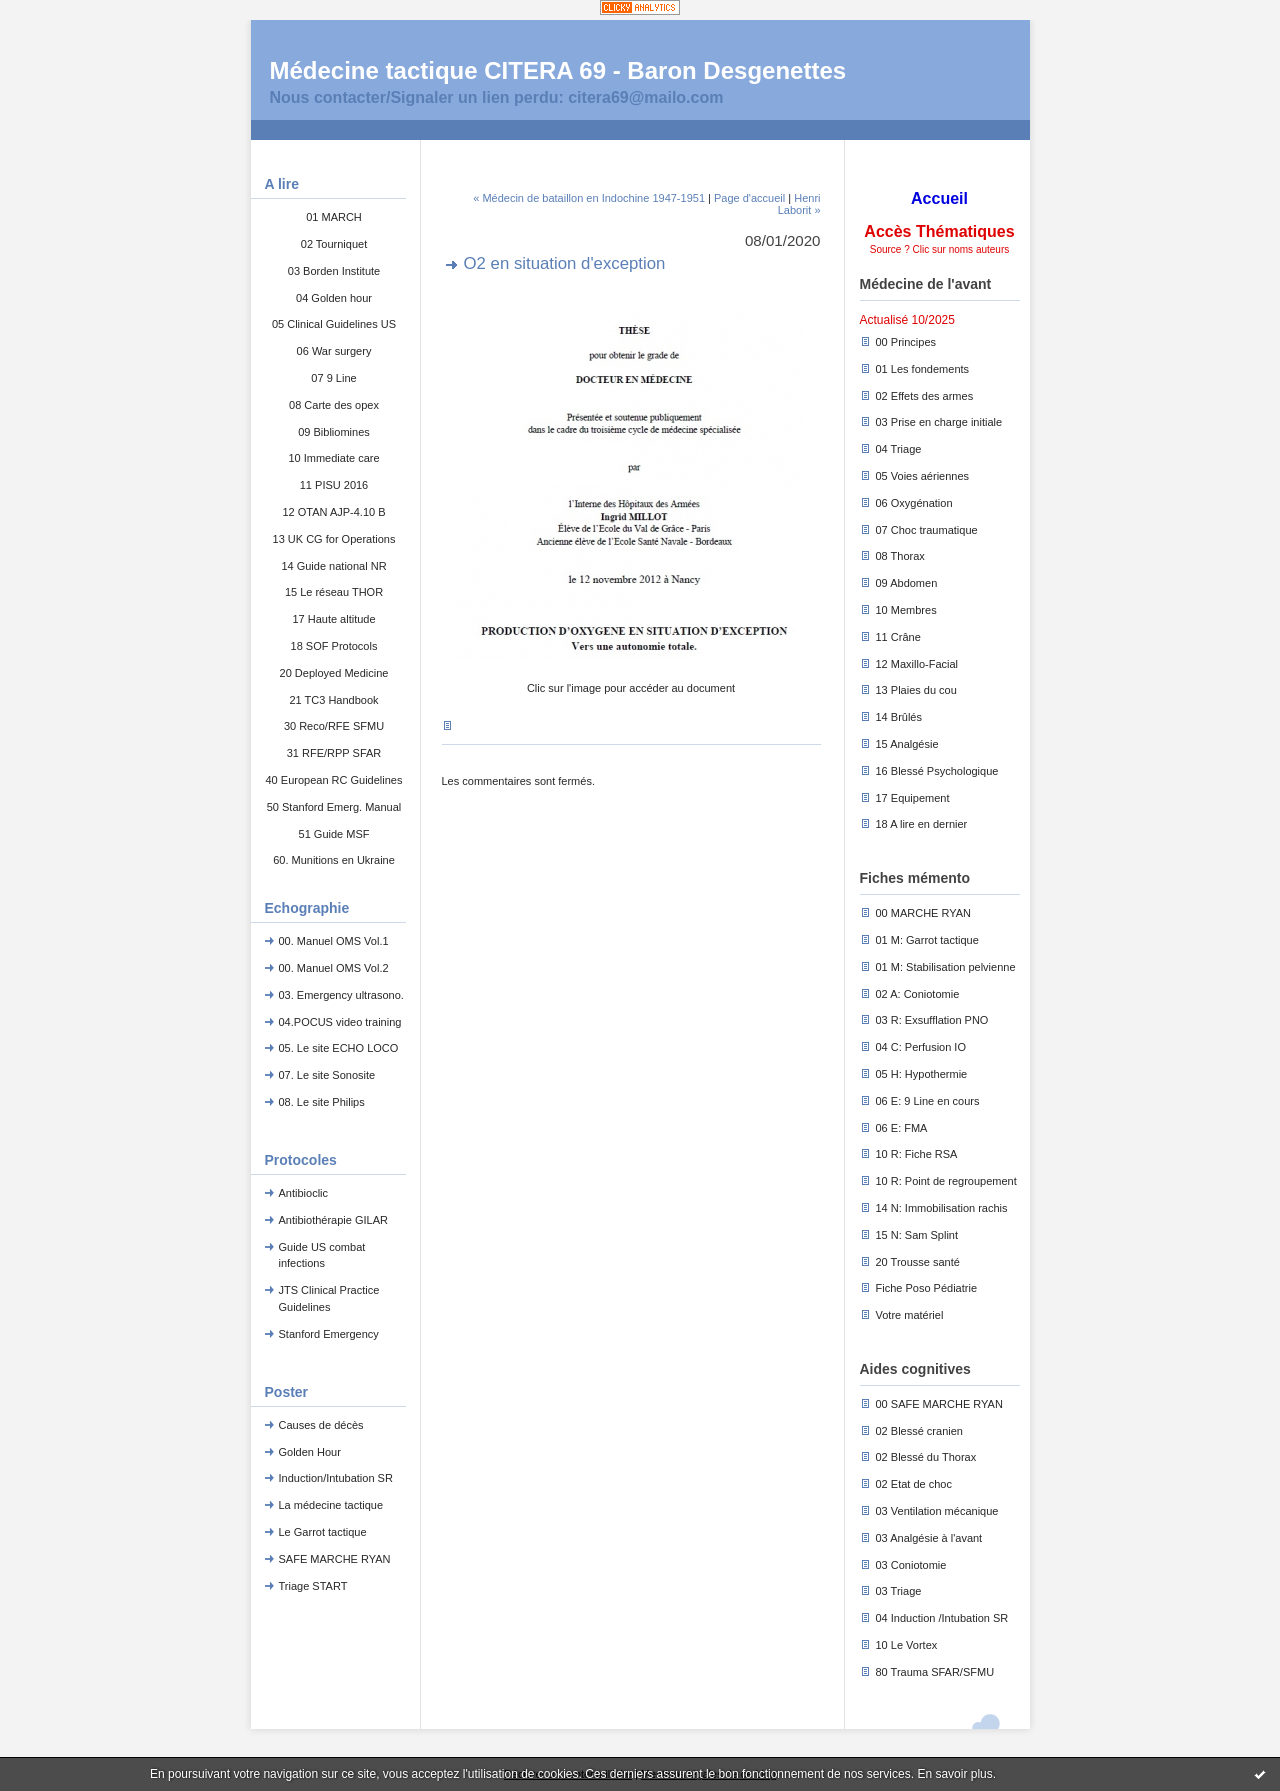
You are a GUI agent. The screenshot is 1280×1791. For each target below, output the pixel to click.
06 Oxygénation (914, 503)
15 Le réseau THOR (334, 592)
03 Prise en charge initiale (939, 422)
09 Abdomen (907, 583)
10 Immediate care (333, 458)
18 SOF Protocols (334, 646)
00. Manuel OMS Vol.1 (334, 941)
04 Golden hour (334, 298)
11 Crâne (898, 637)
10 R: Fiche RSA (917, 1154)
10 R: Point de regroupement (946, 1181)
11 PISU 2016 (334, 485)
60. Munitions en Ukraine (334, 860)
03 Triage (899, 1591)
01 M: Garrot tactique (927, 940)
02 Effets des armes (925, 396)
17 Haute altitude (333, 619)
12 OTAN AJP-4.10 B (333, 512)
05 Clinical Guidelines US (334, 324)
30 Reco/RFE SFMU (334, 726)
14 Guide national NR (333, 566)
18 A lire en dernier (922, 824)
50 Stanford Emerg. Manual (334, 807)
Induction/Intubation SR (336, 1478)
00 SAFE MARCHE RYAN (939, 1404)
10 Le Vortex (907, 1645)
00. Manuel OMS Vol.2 (334, 968)
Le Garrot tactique (323, 1532)
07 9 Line (333, 378)
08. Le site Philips (322, 1102)
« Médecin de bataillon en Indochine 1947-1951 (589, 198)
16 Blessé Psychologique (937, 771)
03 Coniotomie (911, 1565)
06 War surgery (334, 351)
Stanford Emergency (329, 1334)
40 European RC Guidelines (334, 780)
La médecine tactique (331, 1505)
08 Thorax (900, 556)
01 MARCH (334, 217)
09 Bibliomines (334, 432)
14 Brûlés (899, 717)
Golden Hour (310, 1452)
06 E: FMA (902, 1128)
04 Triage (899, 449)
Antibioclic (304, 1193)
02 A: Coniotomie (918, 994)
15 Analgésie (907, 744)
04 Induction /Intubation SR (942, 1618)
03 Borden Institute (334, 271)
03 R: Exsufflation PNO (932, 1020)
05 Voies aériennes (923, 476)
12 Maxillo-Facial (917, 664)
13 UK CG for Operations (334, 539)
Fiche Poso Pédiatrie (927, 1288)
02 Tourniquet (334, 244)
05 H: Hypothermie (922, 1074)
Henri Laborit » (799, 204)
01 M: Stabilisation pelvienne (946, 967)
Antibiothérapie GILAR (333, 1220)
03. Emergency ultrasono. (341, 995)
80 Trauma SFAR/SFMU (935, 1672)
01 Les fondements (923, 369)
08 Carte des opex (334, 405)
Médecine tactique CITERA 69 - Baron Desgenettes (558, 70)
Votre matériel (910, 1315)
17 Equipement (913, 798)
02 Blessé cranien (919, 1431)
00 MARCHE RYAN (924, 913)
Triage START (313, 1586)
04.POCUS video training (340, 1022)
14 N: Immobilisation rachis (942, 1208)
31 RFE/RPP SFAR (334, 753)
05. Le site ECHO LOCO (339, 1048)
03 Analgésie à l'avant (929, 1538)
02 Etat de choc (914, 1484)
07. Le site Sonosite (327, 1075)
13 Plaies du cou (916, 690)
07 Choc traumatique (927, 530)
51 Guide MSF (334, 834)
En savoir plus (954, 1774)
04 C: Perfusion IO (921, 1047)
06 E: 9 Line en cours (928, 1101)
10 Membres (906, 610)
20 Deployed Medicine (334, 673)
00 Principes (906, 342)
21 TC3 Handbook (333, 700)
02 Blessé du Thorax (926, 1457)
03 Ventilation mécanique (937, 1511)
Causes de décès (321, 1425)
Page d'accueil (749, 198)
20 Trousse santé (918, 1262)
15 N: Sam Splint (917, 1235)
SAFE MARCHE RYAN (335, 1559)
